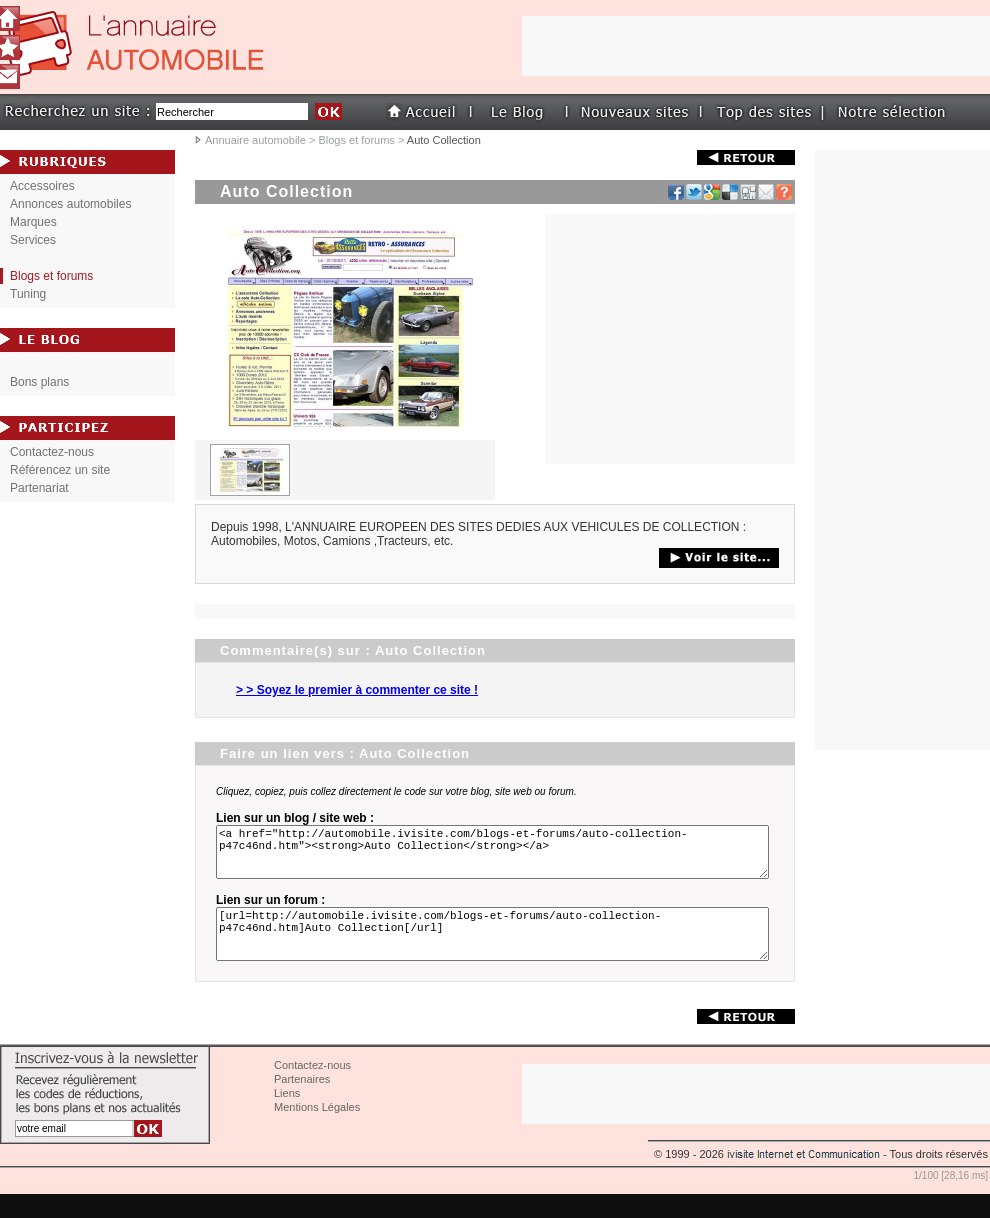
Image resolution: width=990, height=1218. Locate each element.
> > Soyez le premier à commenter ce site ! (357, 690)
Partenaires (302, 1103)
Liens (287, 1117)
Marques (33, 222)
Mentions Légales (317, 1131)
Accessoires (42, 186)
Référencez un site (60, 470)
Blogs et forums (356, 140)
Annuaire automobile (255, 140)
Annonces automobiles (70, 204)
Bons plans (39, 382)
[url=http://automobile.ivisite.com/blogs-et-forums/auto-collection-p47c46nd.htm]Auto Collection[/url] (496, 952)
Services (33, 240)
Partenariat (39, 488)
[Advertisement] (670, 339)
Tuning (28, 294)
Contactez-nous (52, 452)
